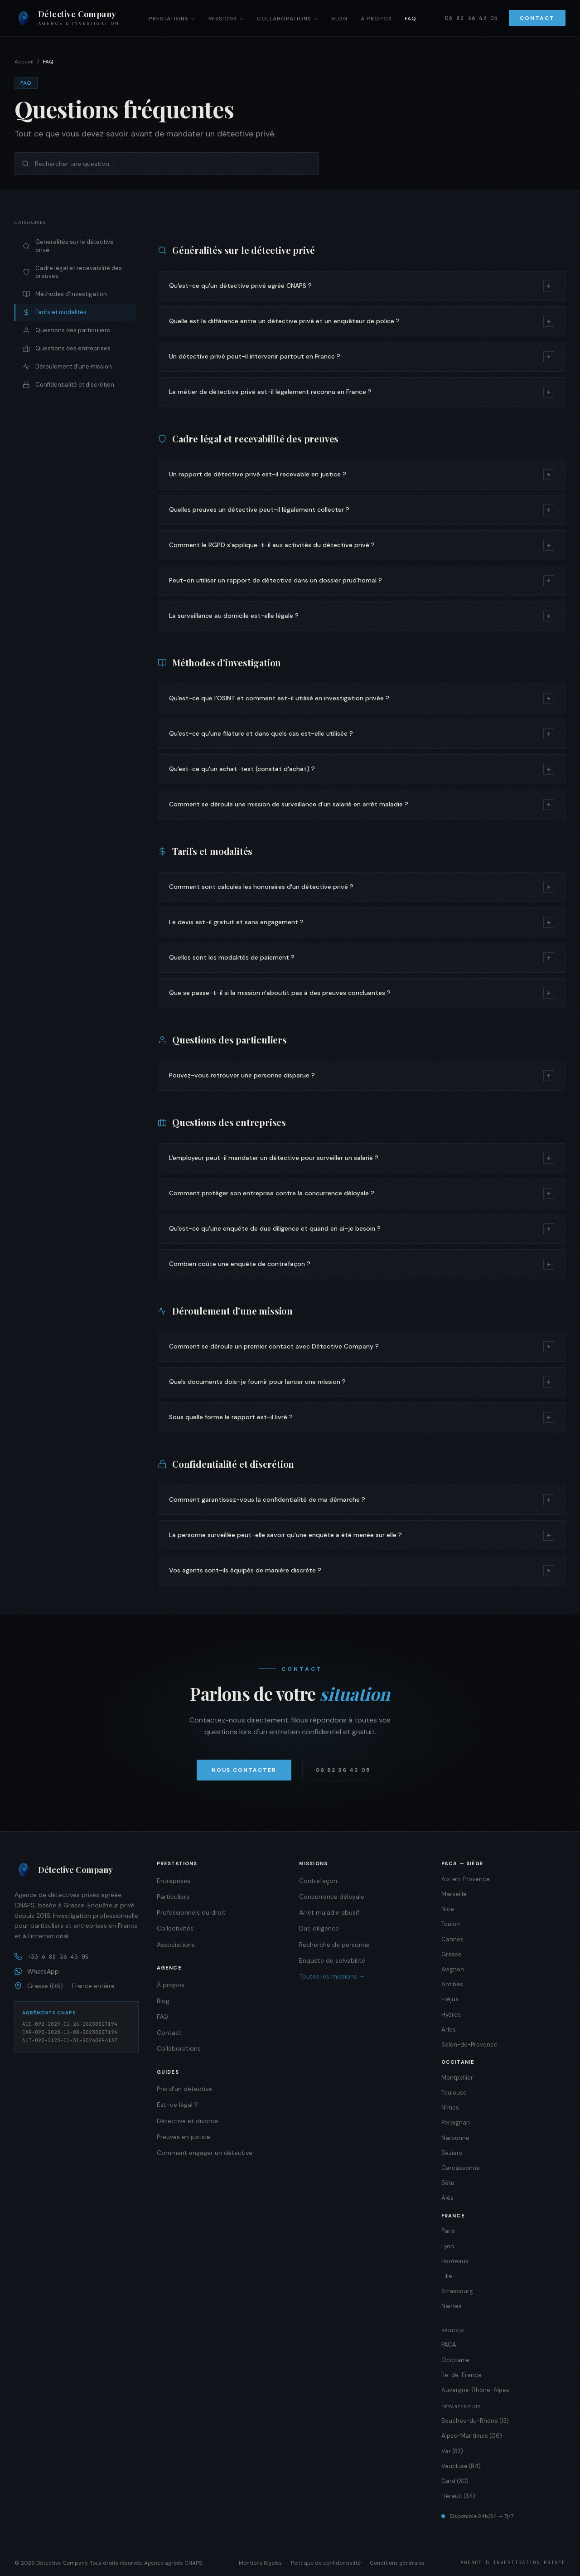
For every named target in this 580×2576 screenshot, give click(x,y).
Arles (448, 2029)
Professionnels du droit (191, 1912)
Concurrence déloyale (331, 1896)
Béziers (451, 2153)
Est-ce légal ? (177, 2105)
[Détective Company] (76, 1870)
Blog (339, 18)
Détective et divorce (187, 2121)
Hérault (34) (458, 2496)
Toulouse (454, 2092)
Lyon (447, 2246)
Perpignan (455, 2122)
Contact (537, 18)
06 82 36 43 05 (342, 1770)
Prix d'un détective (184, 2089)
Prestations (172, 18)
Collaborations (288, 18)
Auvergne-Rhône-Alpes (475, 2390)
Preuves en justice (183, 2137)
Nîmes (450, 2107)
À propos (376, 18)
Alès (447, 2198)
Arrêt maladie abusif (329, 1912)
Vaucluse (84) (461, 2466)
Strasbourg (457, 2291)
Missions (226, 18)
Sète (447, 2183)
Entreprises (173, 1881)
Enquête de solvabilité (332, 1960)
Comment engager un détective (204, 2153)
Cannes (452, 1939)
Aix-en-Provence (465, 1879)
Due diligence (319, 1928)
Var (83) (452, 2451)
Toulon (450, 1924)
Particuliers (173, 1896)
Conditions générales (397, 2562)
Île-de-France (461, 2375)
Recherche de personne (334, 1944)
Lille (446, 2276)
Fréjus (450, 1999)
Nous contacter (244, 1770)
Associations (176, 1944)
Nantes (451, 2306)
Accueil (24, 61)
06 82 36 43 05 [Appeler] (471, 18)
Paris (448, 2231)
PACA (448, 2344)
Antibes (452, 1984)
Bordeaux (454, 2261)
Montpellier (457, 2077)
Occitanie (455, 2360)
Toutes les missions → (332, 1976)
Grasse (451, 1954)
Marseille (454, 1894)
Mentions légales (260, 2562)
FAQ (410, 18)
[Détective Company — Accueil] (67, 18)
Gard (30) (455, 2481)
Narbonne (455, 2138)
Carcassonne (460, 2168)
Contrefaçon (318, 1881)
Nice (447, 1909)
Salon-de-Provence (469, 2044)
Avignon (452, 1969)
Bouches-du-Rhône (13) (475, 2421)
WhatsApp (36, 1971)
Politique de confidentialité (326, 2562)
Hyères (451, 2014)
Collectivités (175, 1928)
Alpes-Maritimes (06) (471, 2436)
